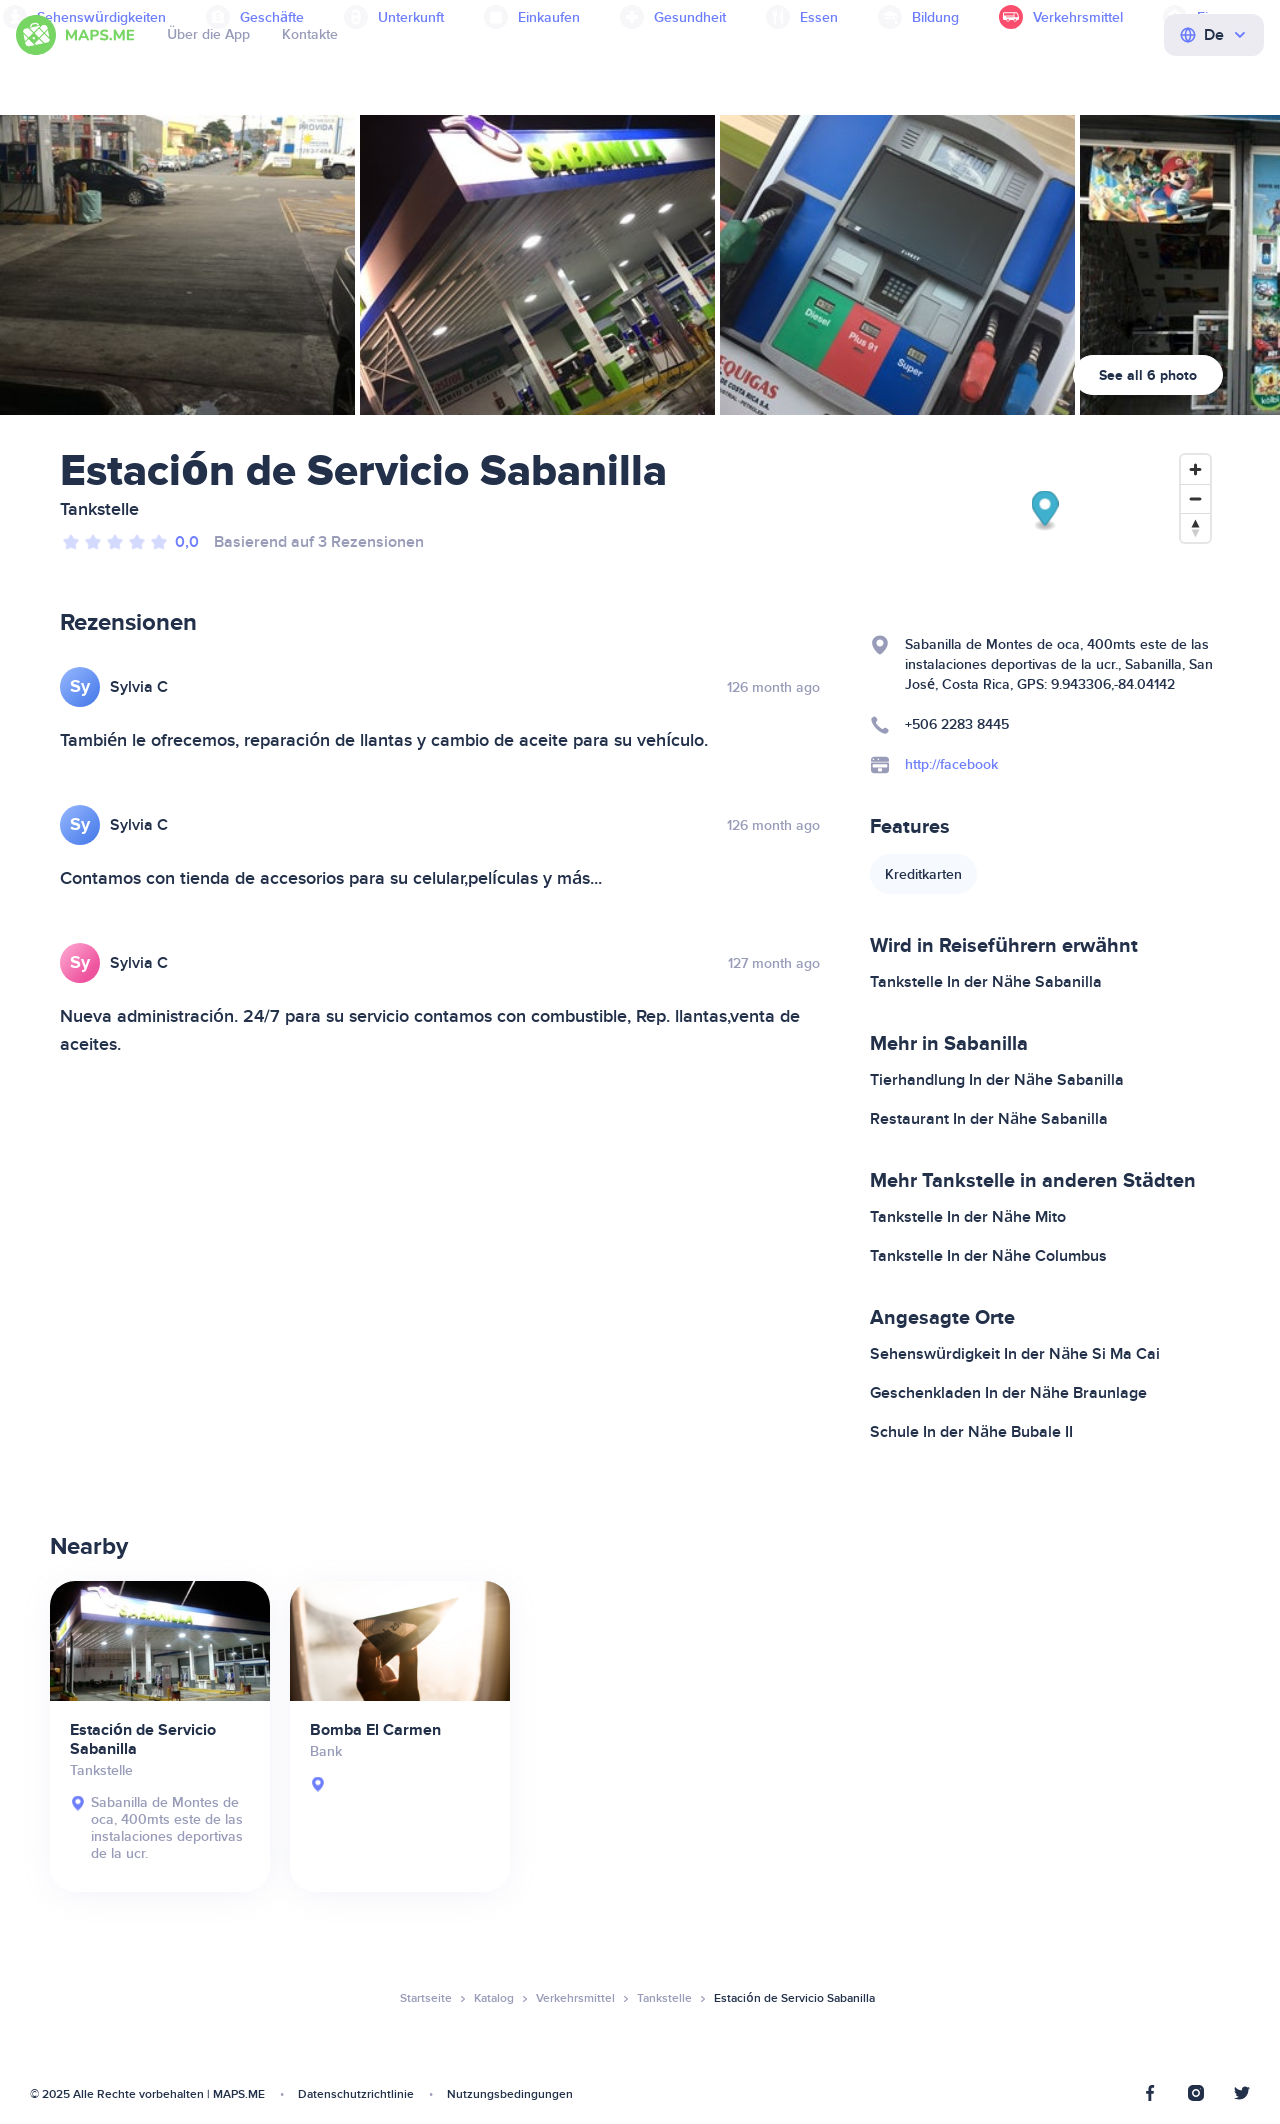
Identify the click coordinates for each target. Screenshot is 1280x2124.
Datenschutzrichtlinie (356, 2094)
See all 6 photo (1148, 375)
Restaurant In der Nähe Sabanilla (989, 1119)
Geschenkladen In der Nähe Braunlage (1008, 1393)
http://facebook (951, 764)
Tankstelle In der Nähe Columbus (988, 1256)
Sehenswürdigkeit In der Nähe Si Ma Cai (1015, 1354)
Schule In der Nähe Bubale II (971, 1432)
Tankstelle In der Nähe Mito (968, 1217)
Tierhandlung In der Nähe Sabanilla (997, 1080)
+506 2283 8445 (957, 724)
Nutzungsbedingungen (510, 2094)
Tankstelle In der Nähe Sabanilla (986, 982)
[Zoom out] (1195, 498)
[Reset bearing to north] (1195, 527)
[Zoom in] (1195, 469)
